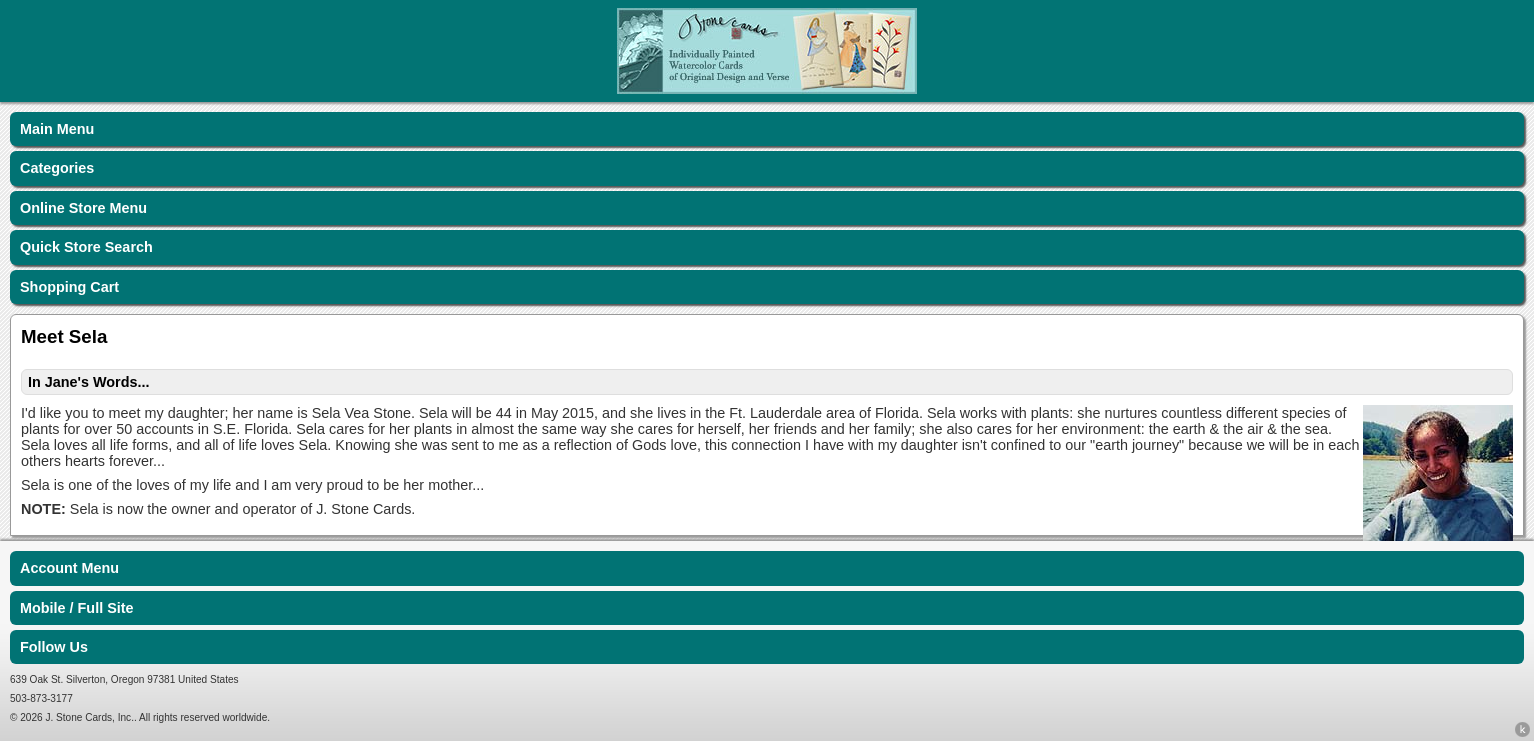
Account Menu (69, 568)
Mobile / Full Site (77, 608)
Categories (57, 168)
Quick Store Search (86, 247)
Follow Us (54, 647)
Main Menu (57, 129)
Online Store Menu (83, 208)
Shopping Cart (69, 287)
